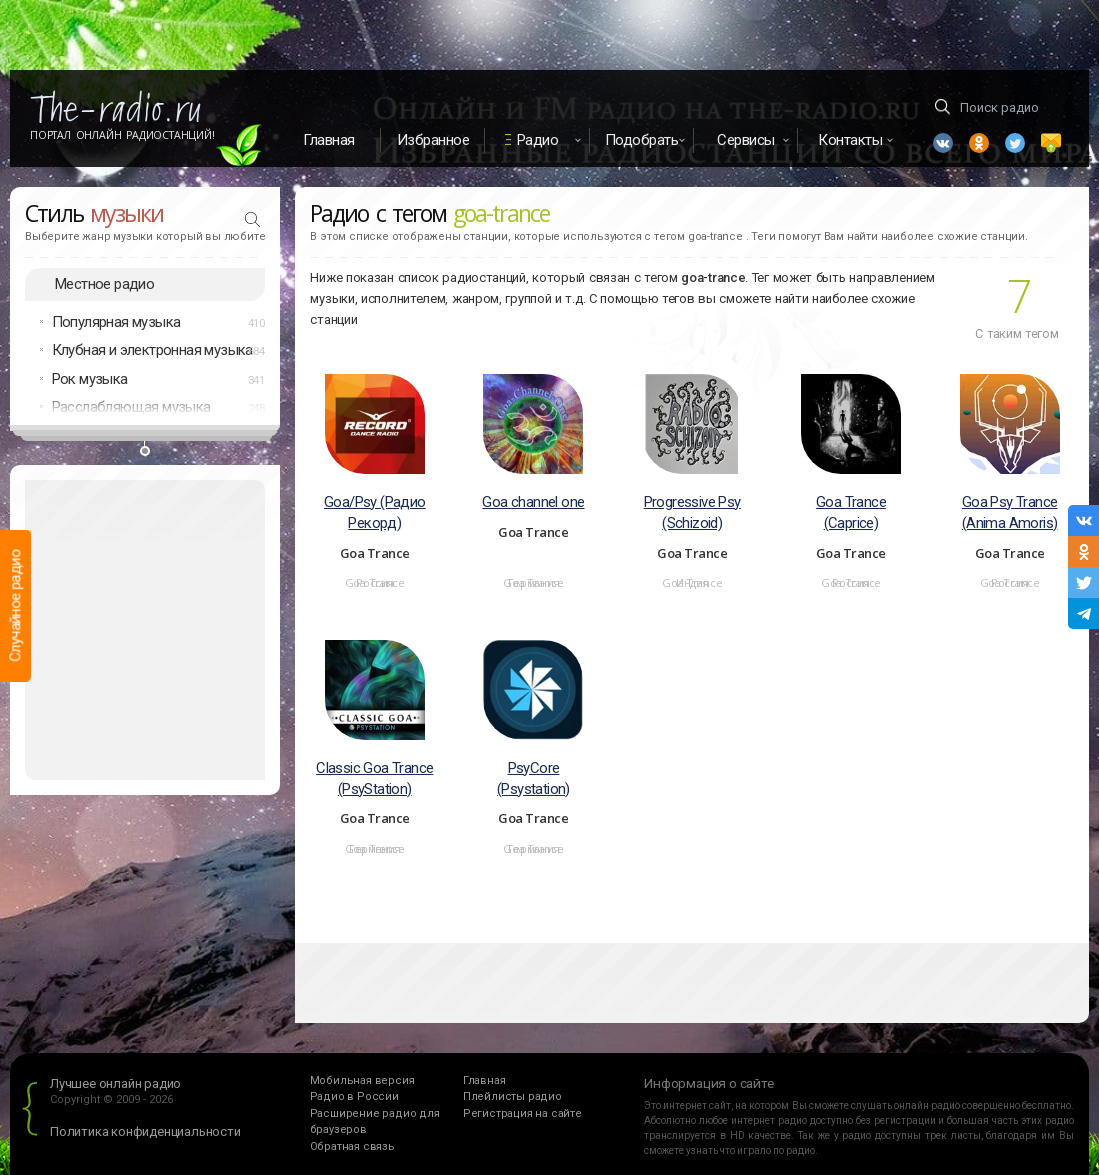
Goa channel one (533, 502)
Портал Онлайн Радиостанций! (122, 135)
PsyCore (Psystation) (533, 778)
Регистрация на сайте (522, 1113)
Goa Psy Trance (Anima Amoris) (1010, 512)
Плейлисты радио (512, 1096)
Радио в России (354, 1096)
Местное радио (104, 284)
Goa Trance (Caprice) (851, 512)
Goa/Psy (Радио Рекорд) (375, 512)
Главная (329, 140)
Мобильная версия (362, 1080)
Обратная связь (352, 1146)
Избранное (433, 140)
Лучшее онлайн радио (115, 1083)
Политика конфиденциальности (145, 1131)
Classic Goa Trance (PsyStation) (374, 778)
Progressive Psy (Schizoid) (692, 512)
